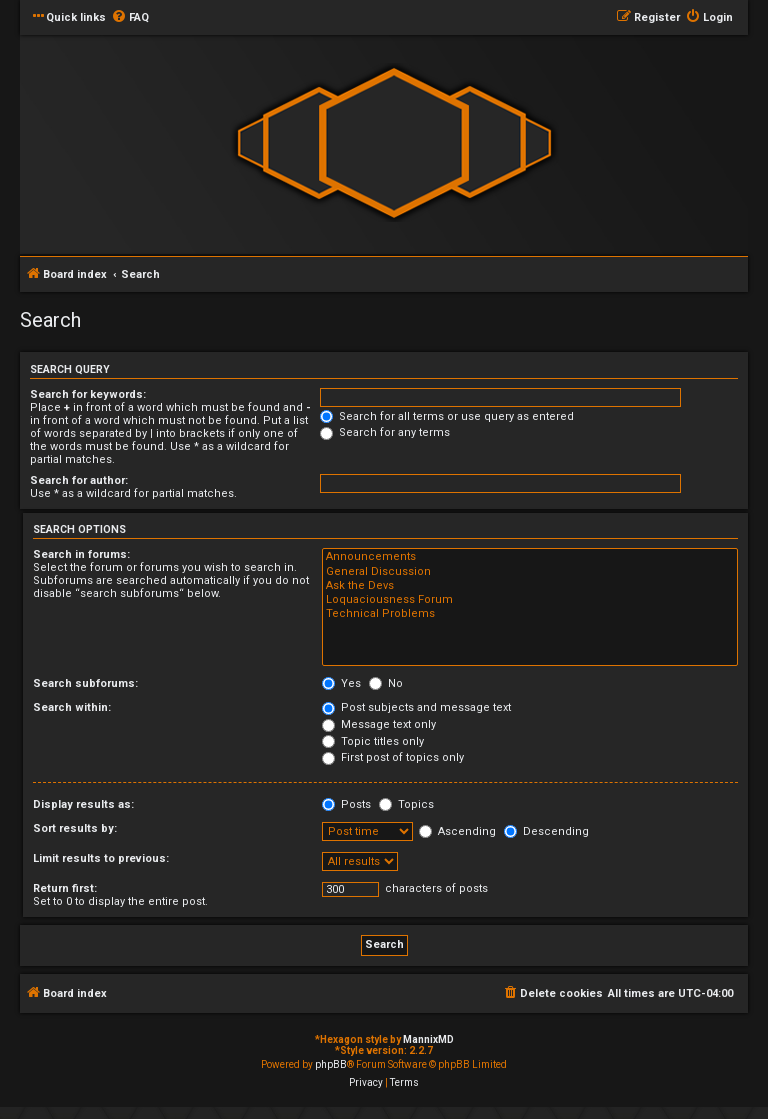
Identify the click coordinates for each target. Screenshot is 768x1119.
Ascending (457, 831)
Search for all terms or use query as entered (447, 416)
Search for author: (79, 480)
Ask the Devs (530, 586)
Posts (346, 804)
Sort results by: (75, 828)
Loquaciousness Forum (530, 600)
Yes (341, 683)
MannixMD (428, 1039)
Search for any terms (385, 432)
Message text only (379, 724)
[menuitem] (130, 18)
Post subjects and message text (416, 707)
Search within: (72, 707)
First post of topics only (393, 757)
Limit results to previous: (101, 858)
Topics (406, 804)
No (386, 683)
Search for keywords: (88, 394)
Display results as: (83, 804)
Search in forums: (81, 554)
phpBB (331, 1064)
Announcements (530, 557)
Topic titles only (373, 741)
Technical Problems (530, 614)
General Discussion (530, 572)
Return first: (65, 888)
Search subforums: (85, 683)
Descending (546, 831)
